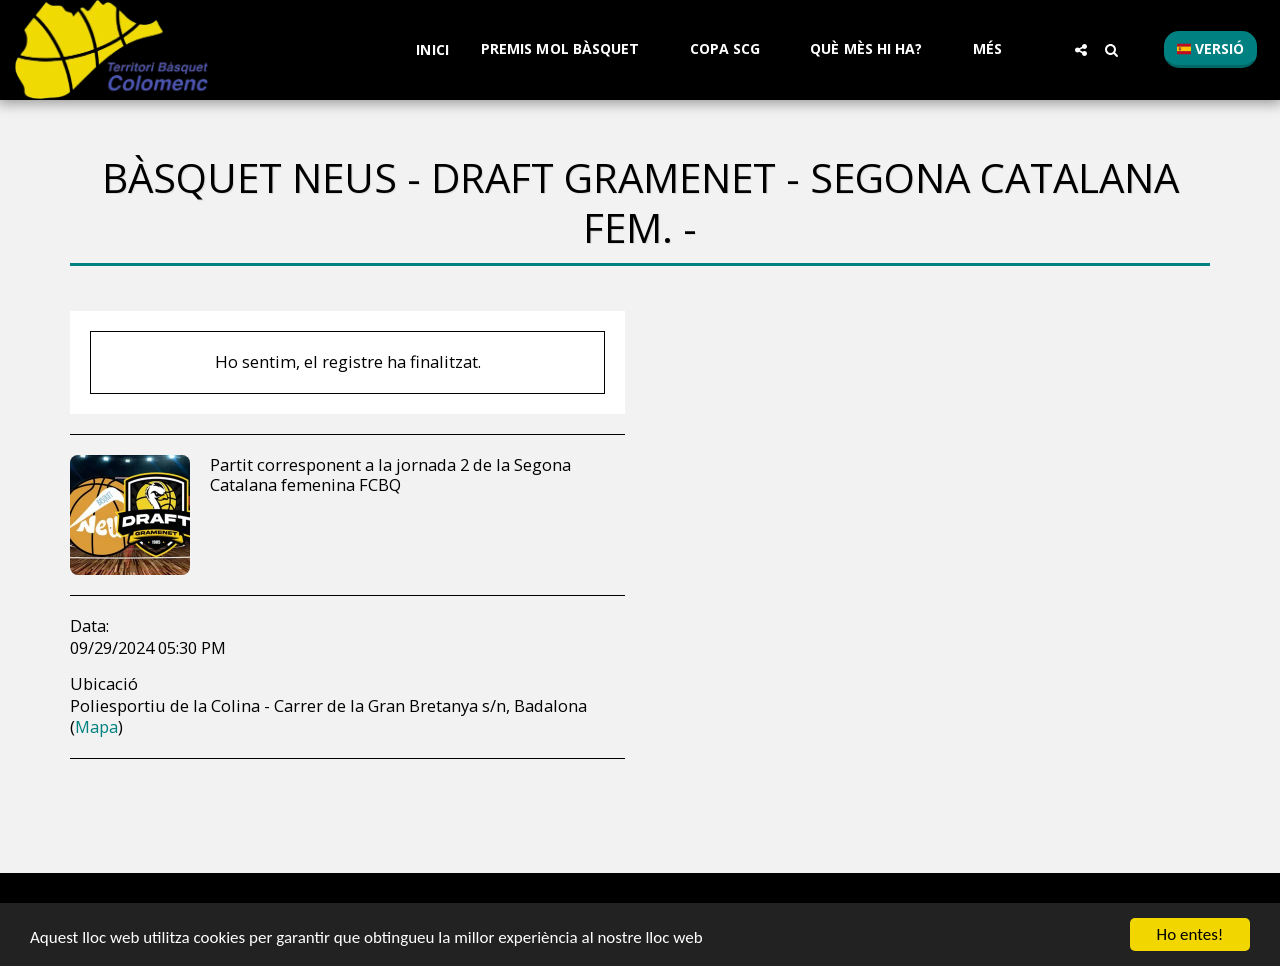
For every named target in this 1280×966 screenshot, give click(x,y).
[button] (569, 49)
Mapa (96, 726)
